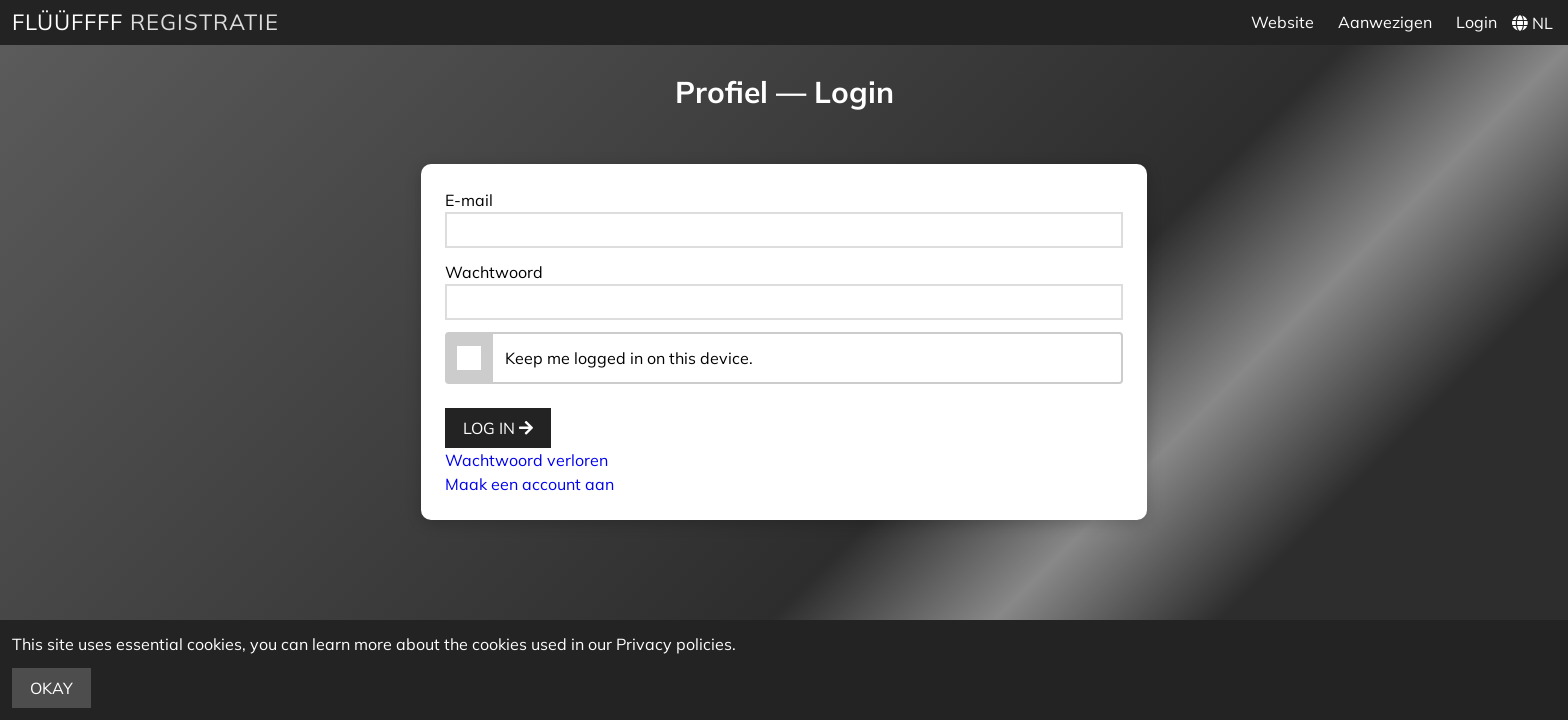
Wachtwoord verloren (526, 460)
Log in (498, 428)
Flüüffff (67, 22)
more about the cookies (440, 644)
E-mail (469, 200)
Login (1476, 22)
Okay (51, 688)
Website (1282, 22)
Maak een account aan (529, 484)
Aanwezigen (1385, 22)
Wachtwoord (494, 272)
